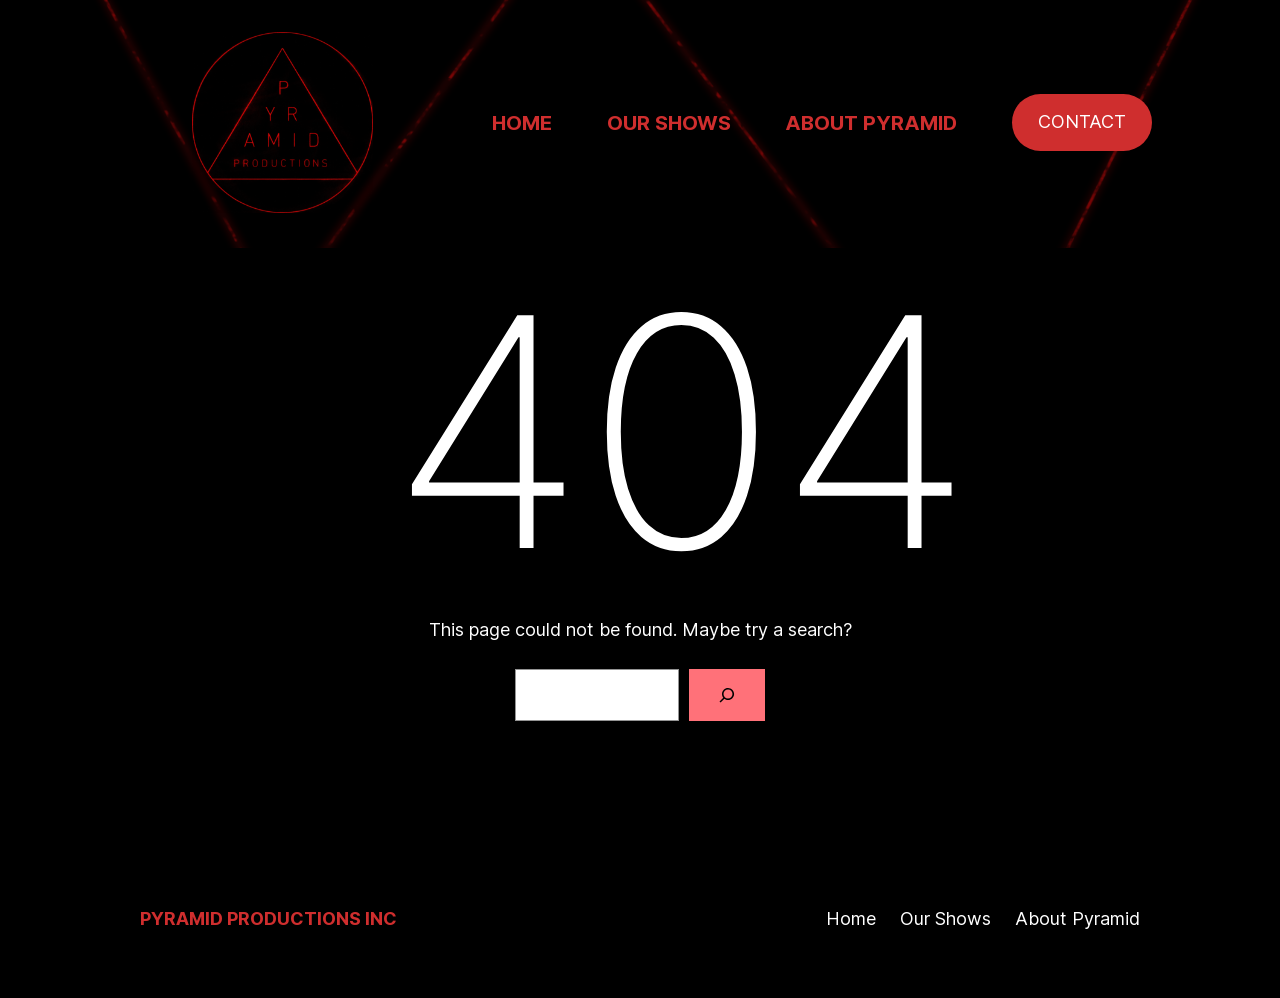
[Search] (727, 695)
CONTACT (1082, 121)
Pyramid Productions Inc (268, 918)
